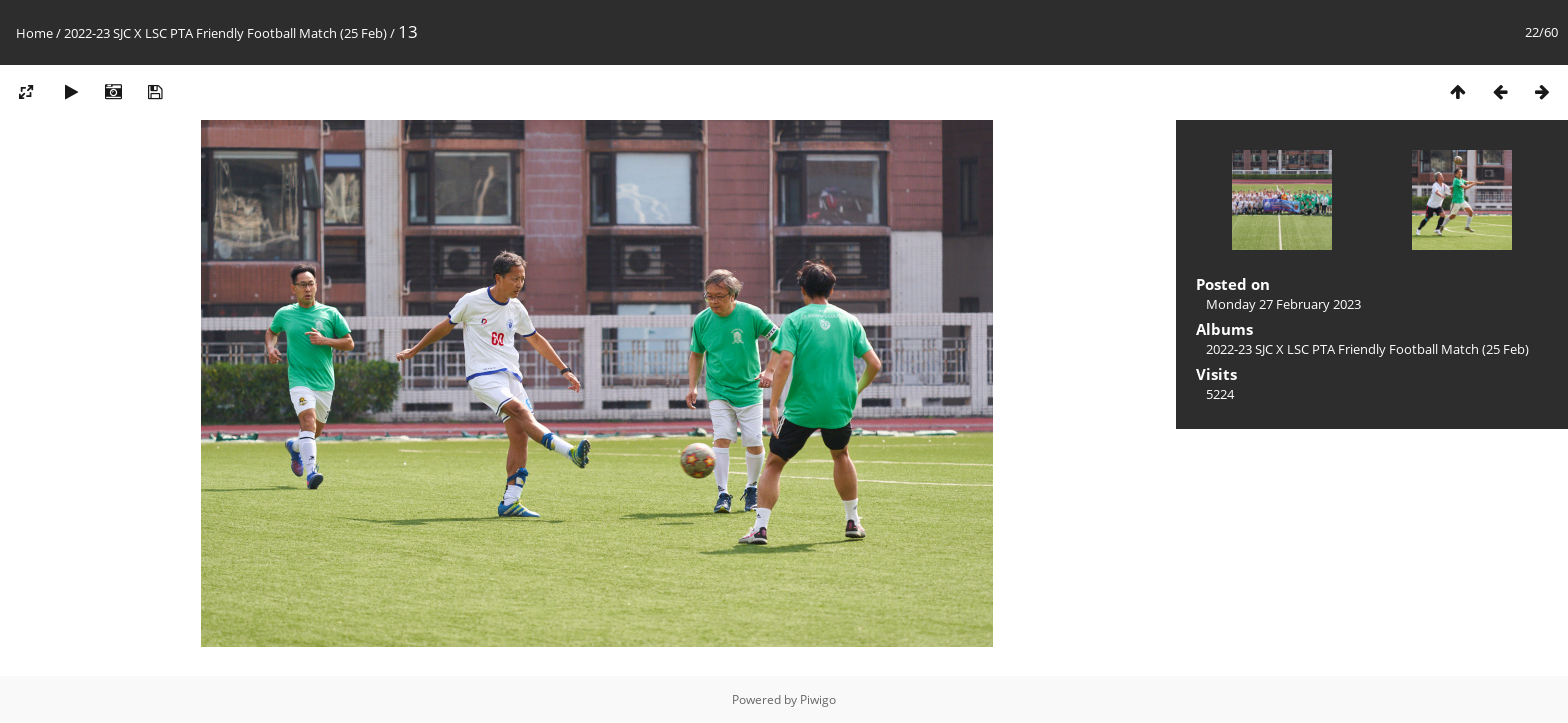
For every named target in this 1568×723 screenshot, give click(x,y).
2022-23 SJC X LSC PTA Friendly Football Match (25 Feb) (225, 33)
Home (34, 33)
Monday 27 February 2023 (1283, 304)
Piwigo (818, 699)
